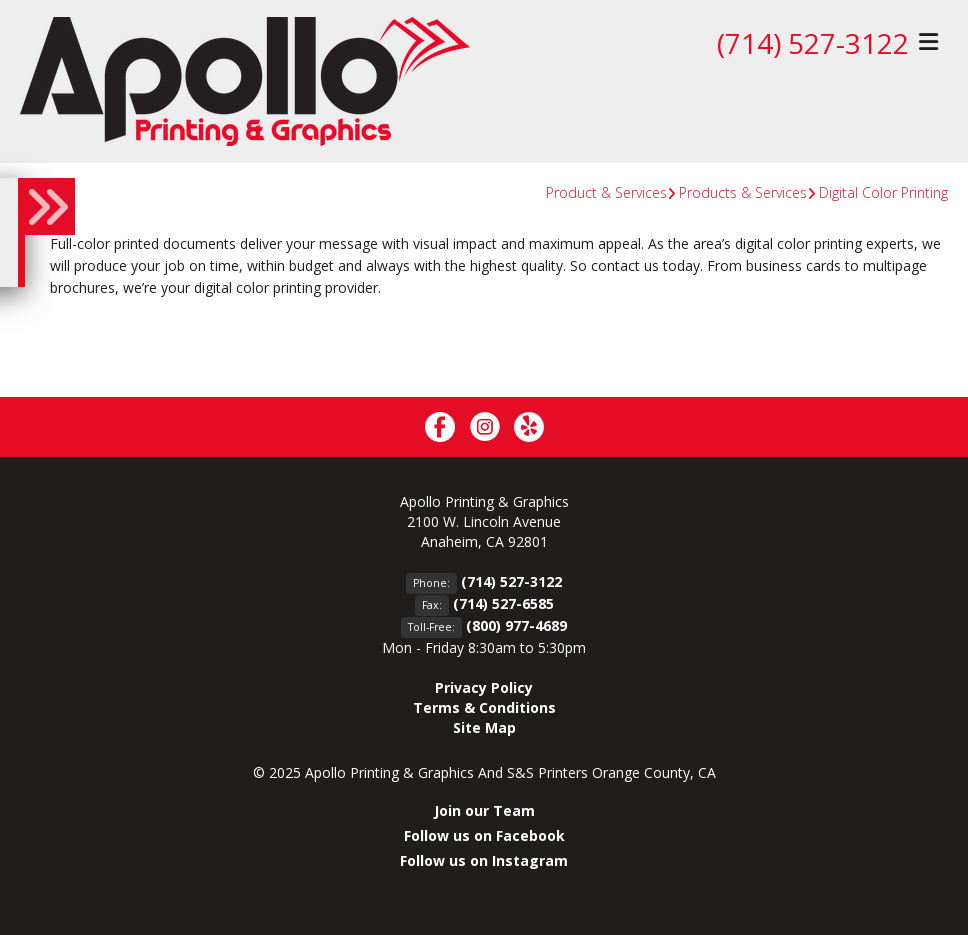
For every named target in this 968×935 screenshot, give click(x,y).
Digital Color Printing (883, 192)
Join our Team (484, 810)
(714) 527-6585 (503, 603)
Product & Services (606, 192)
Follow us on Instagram (484, 860)
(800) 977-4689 (516, 625)
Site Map (484, 727)
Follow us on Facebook (484, 835)
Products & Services (743, 192)
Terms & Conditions (484, 707)
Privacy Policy (484, 687)
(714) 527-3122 (813, 43)
